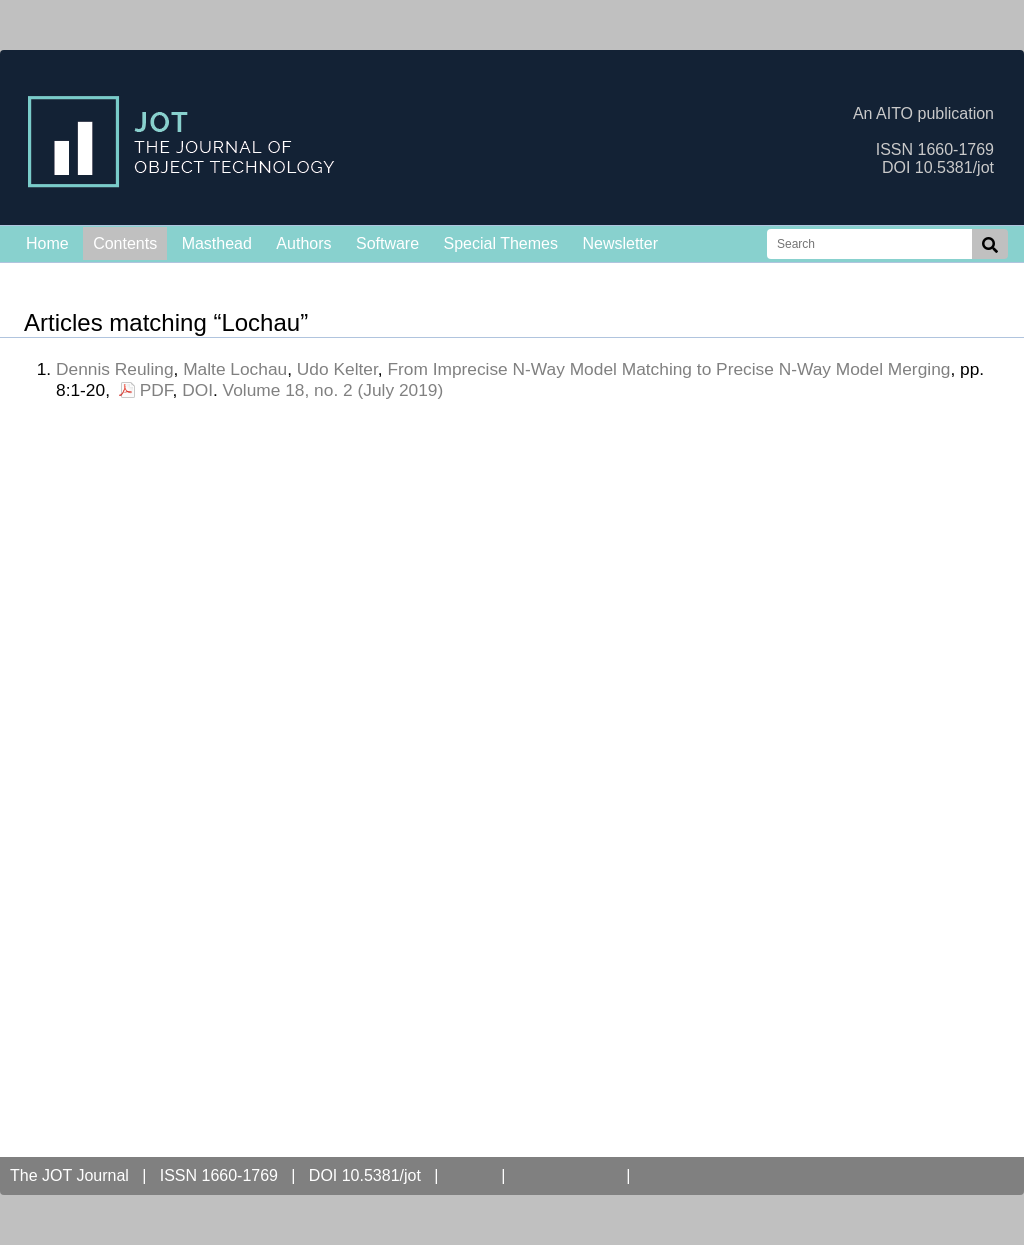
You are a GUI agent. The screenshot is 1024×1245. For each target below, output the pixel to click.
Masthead (217, 243)
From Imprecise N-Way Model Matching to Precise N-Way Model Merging (668, 369)
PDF (156, 390)
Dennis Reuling (115, 369)
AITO (469, 1175)
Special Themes (501, 243)
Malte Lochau (235, 369)
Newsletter (620, 243)
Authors (303, 243)
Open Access (566, 1175)
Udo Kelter (337, 369)
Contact (675, 1175)
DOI (197, 390)
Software (387, 243)
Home (47, 243)
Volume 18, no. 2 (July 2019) (333, 390)
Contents (125, 243)
